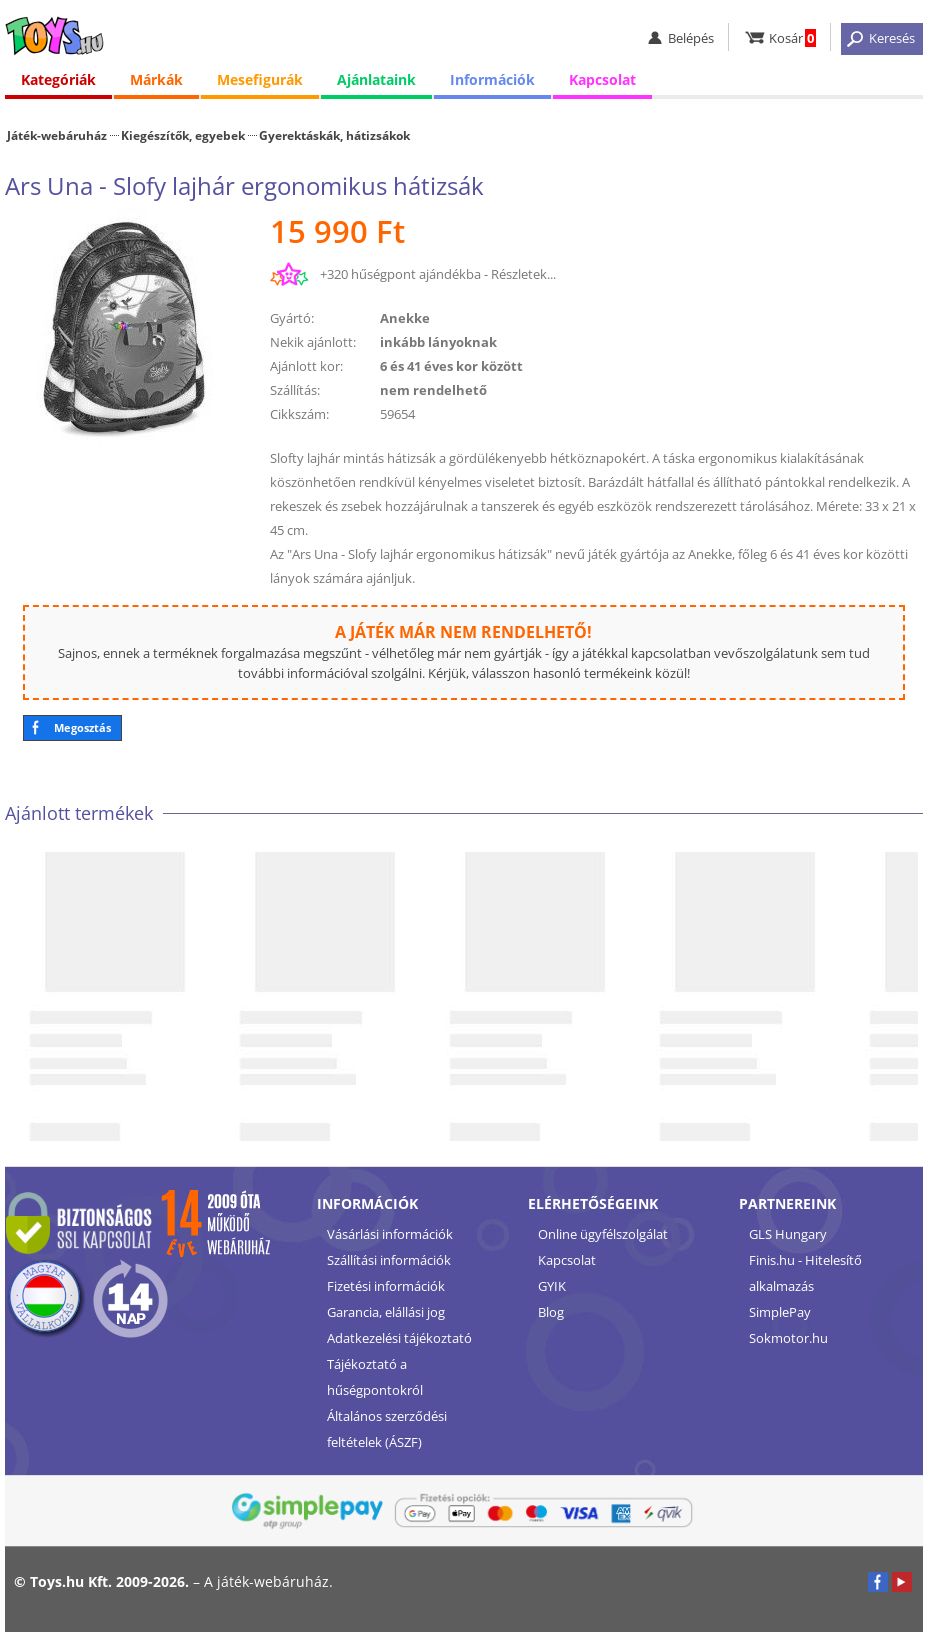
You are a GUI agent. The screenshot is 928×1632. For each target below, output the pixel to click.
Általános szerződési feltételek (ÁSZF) (387, 1429)
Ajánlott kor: (306, 366)
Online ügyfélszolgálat (603, 1234)
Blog (551, 1312)
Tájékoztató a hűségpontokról (375, 1377)
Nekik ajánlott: (313, 342)
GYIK (552, 1286)
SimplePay (780, 1312)
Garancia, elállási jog (386, 1312)
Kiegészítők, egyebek (183, 135)
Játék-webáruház (57, 135)
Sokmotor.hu (788, 1338)
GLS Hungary (788, 1234)
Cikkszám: (299, 414)
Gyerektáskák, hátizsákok (334, 135)
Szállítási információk (389, 1260)
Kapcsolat (602, 79)
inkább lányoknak (438, 342)
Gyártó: (292, 318)
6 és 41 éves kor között (451, 366)
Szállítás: (295, 390)
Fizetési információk (386, 1286)
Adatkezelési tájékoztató (399, 1338)
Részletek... (523, 274)
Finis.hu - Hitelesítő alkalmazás (805, 1273)
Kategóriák (58, 79)
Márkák (156, 79)
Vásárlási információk (390, 1234)
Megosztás (82, 727)
